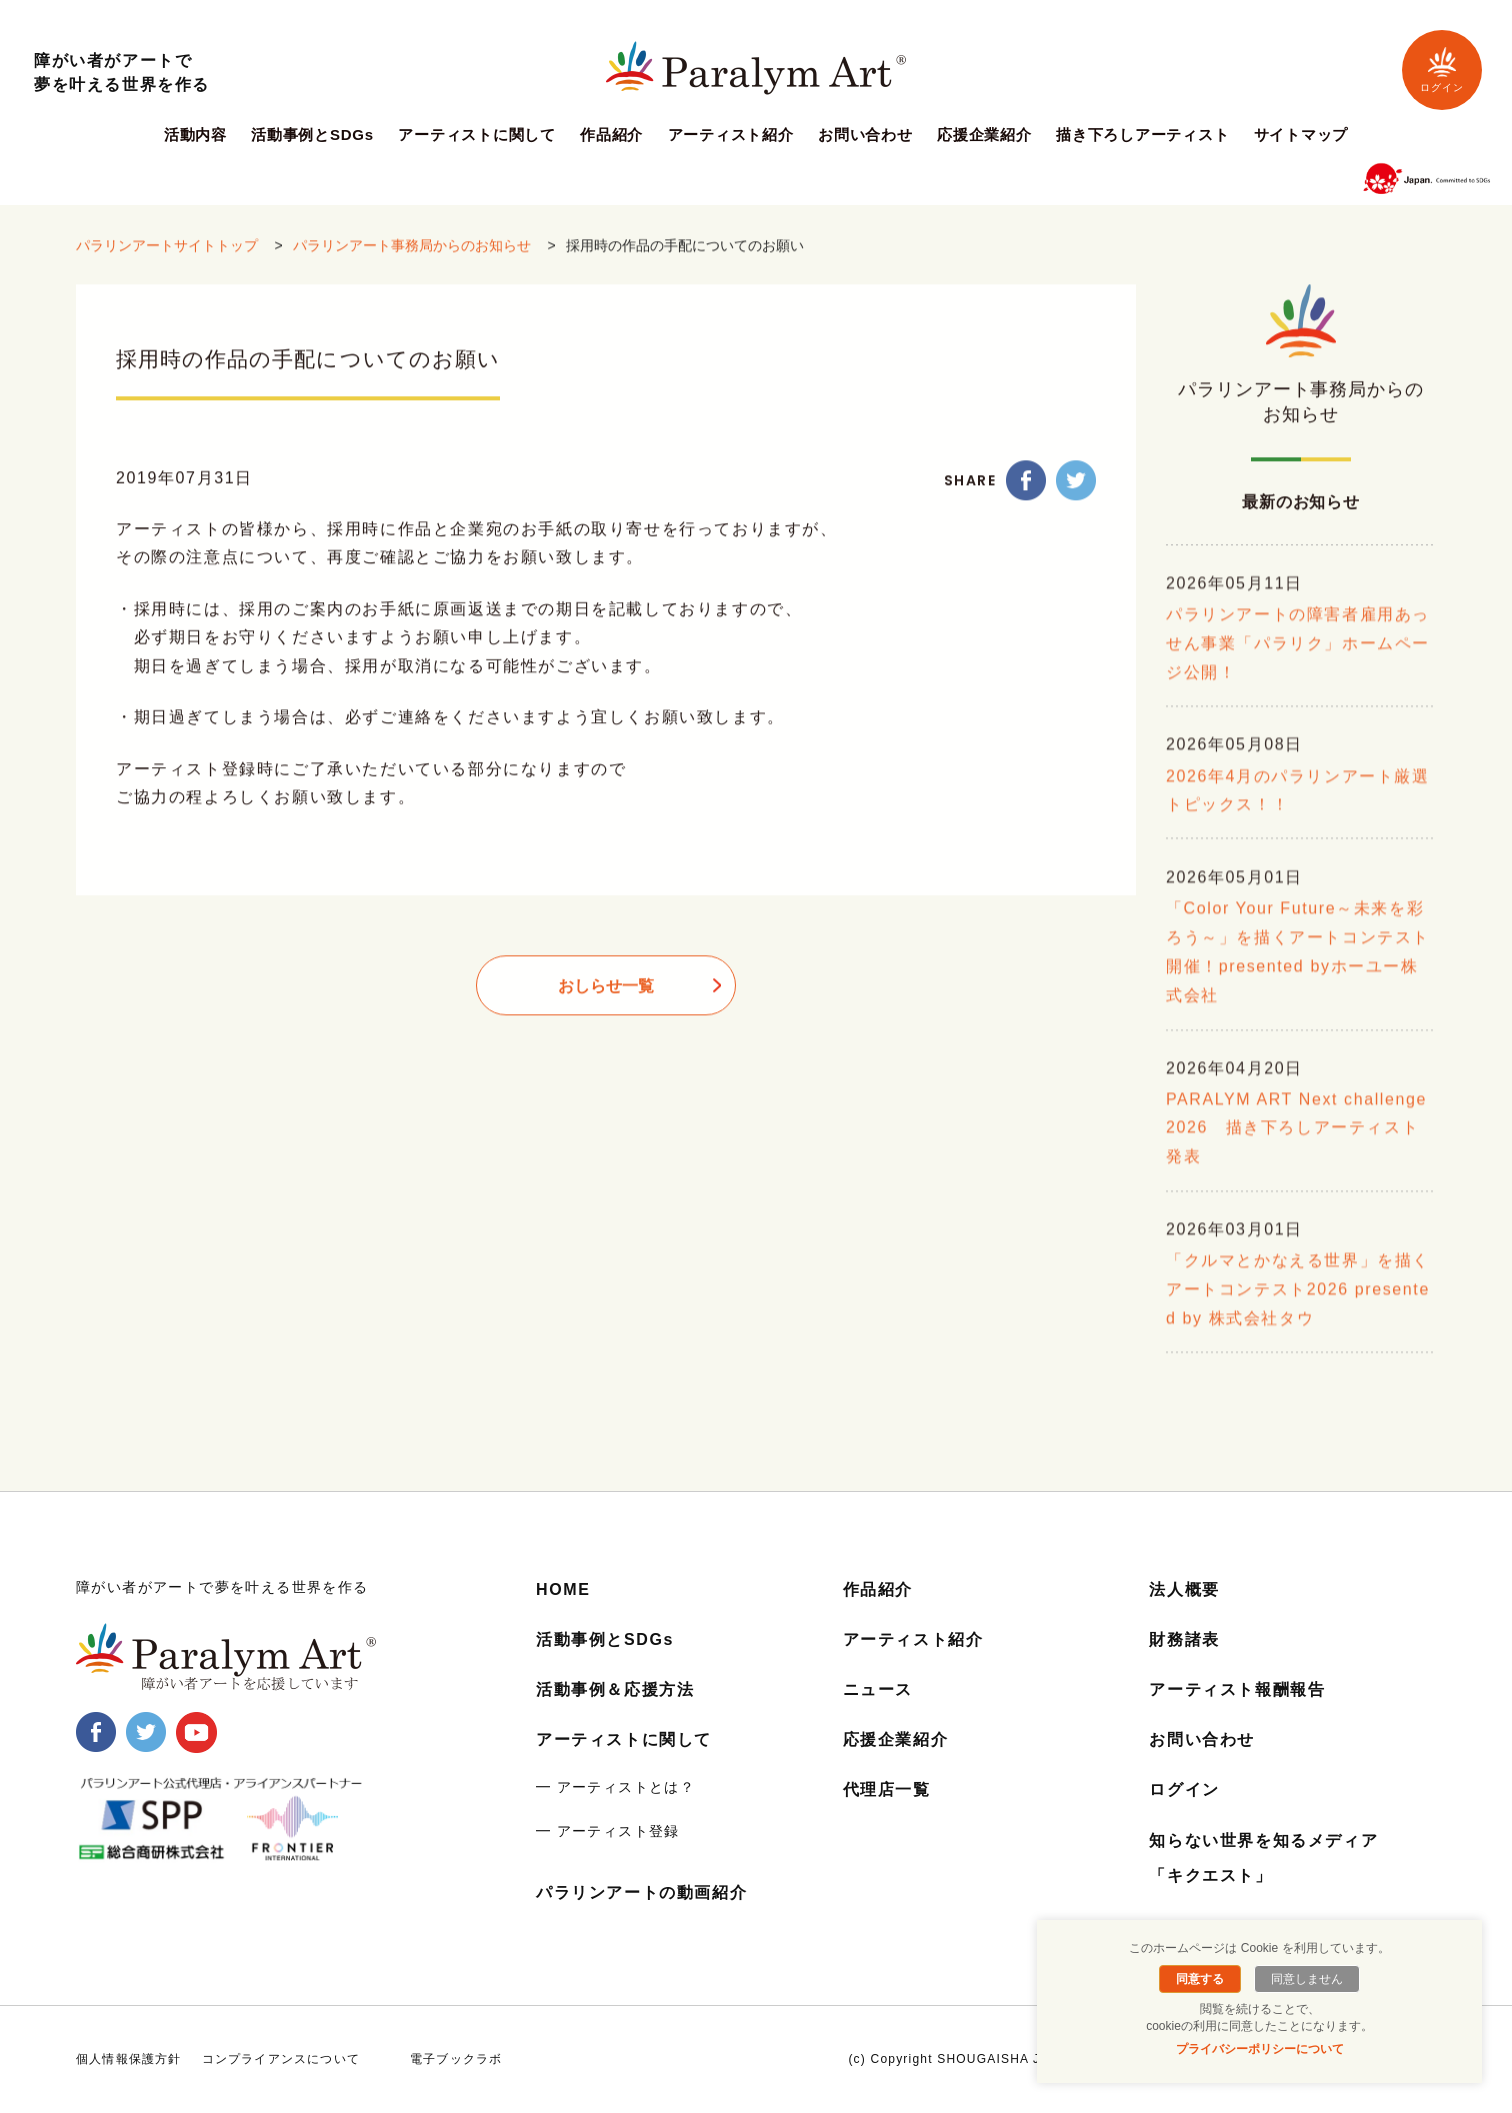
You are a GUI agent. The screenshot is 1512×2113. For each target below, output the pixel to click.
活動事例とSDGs (312, 135)
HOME (563, 1589)
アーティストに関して (477, 135)
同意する (1200, 1979)
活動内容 (195, 135)
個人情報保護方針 (129, 2059)
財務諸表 (1184, 1639)
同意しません (1307, 1979)
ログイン (1442, 69)
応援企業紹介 (984, 135)
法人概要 (1184, 1589)
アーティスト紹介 (731, 135)
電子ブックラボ (456, 2059)
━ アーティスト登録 (608, 1831)
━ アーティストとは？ (615, 1787)
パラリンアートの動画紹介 (641, 1892)
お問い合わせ (865, 135)
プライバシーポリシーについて (1260, 2049)
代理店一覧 (887, 1789)
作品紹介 (611, 135)
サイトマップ (1301, 135)
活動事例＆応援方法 (615, 1689)
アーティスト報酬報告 (1237, 1689)
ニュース (878, 1689)
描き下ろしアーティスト (1142, 135)
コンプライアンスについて (281, 2059)
